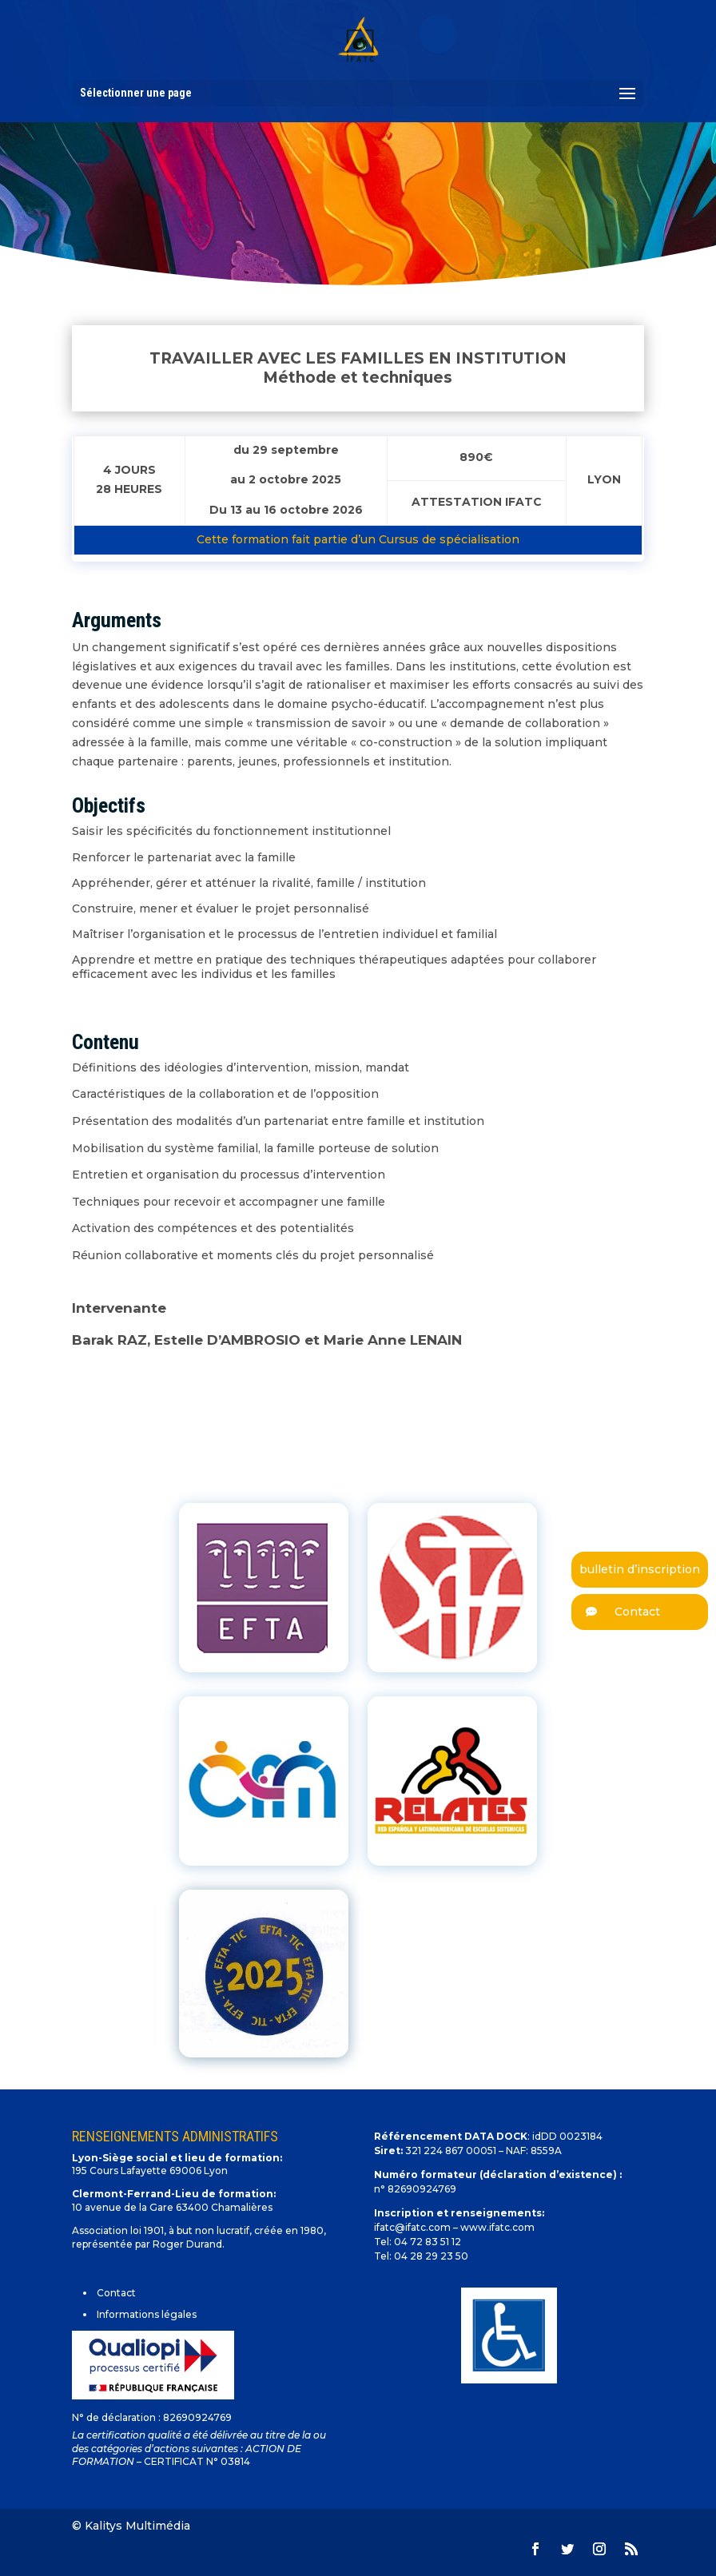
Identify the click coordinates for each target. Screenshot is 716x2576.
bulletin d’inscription (639, 1569)
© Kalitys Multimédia (131, 2525)
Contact (615, 1612)
